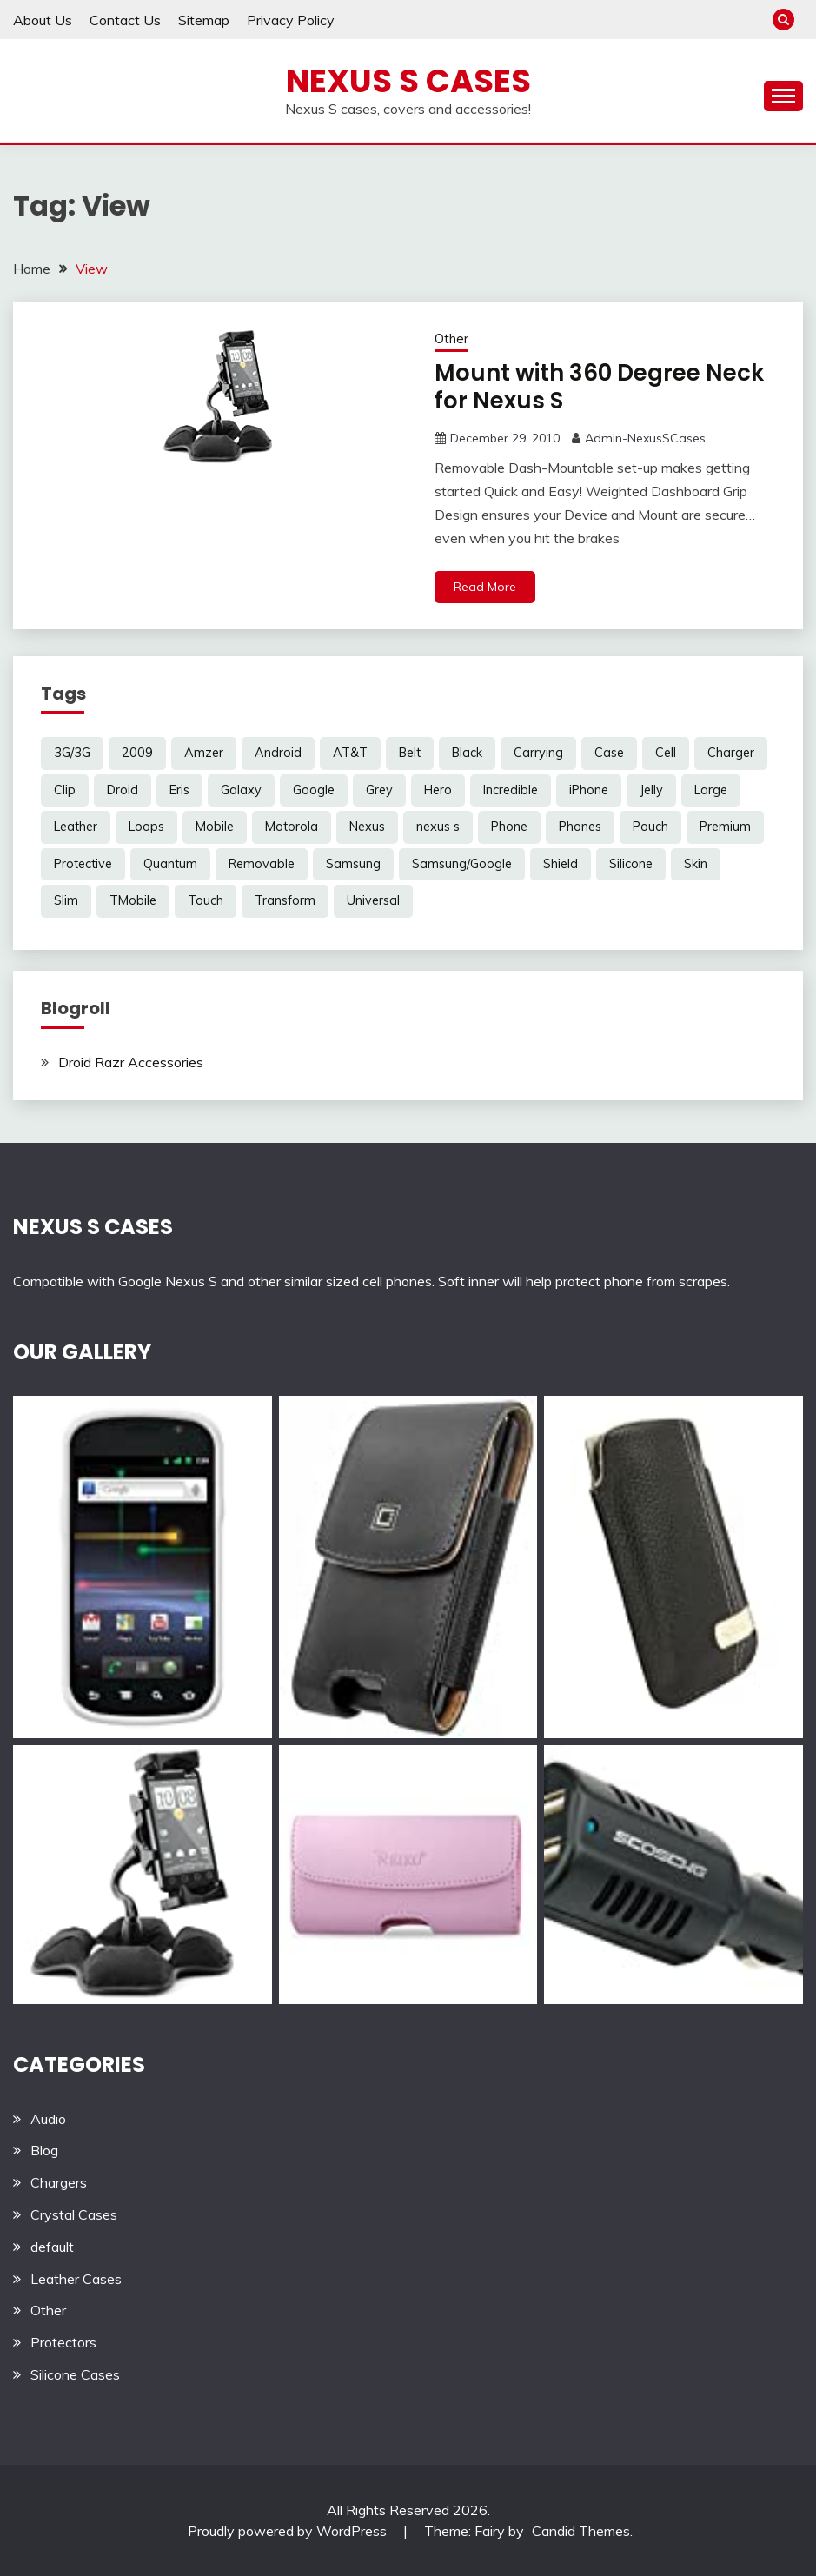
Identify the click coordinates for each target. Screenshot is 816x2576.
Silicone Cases (75, 2374)
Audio (48, 2119)
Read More (485, 586)
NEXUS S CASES (93, 1226)
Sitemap (203, 20)
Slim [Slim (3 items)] (66, 900)
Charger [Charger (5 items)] (730, 752)
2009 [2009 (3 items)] (137, 752)
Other (451, 338)
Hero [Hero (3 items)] (438, 790)
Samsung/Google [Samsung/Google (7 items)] (462, 864)
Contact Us (125, 20)
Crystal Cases (73, 2214)
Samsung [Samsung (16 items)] (353, 864)
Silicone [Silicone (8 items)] (631, 864)
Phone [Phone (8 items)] (509, 826)
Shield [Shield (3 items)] (560, 864)
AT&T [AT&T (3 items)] (350, 752)
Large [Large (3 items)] (710, 790)
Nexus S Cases (408, 80)
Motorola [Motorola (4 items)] (291, 826)
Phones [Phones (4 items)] (580, 826)
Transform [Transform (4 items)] (285, 900)
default (52, 2246)
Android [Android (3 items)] (278, 752)
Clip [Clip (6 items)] (65, 790)
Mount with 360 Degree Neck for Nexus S (599, 387)
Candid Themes (581, 2530)
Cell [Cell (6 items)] (665, 752)
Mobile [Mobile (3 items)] (215, 826)
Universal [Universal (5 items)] (373, 900)
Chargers (58, 2182)
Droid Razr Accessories (130, 1062)
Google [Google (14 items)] (314, 790)
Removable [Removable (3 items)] (262, 864)
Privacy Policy (291, 20)
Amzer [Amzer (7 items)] (203, 752)
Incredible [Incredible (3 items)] (510, 790)
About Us (42, 20)
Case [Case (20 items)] (609, 752)
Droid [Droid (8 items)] (122, 790)
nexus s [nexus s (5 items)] (438, 826)
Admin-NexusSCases (645, 438)
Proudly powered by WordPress (289, 2530)
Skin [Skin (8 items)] (695, 864)
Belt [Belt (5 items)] (410, 752)
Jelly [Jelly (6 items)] (651, 790)
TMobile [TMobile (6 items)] (132, 900)
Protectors (63, 2342)
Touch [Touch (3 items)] (205, 900)
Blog (44, 2150)
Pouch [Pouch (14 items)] (650, 826)
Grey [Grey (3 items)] (379, 790)
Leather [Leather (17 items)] (75, 826)
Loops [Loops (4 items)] (146, 826)
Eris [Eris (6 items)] (179, 790)
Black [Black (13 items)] (467, 752)
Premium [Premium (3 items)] (725, 826)
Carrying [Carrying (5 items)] (538, 752)
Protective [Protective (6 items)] (83, 864)
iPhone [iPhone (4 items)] (588, 790)
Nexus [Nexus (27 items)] (367, 826)
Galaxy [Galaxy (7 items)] (241, 790)
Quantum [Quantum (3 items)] (170, 864)
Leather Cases (76, 2278)
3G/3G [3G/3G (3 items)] (72, 752)
